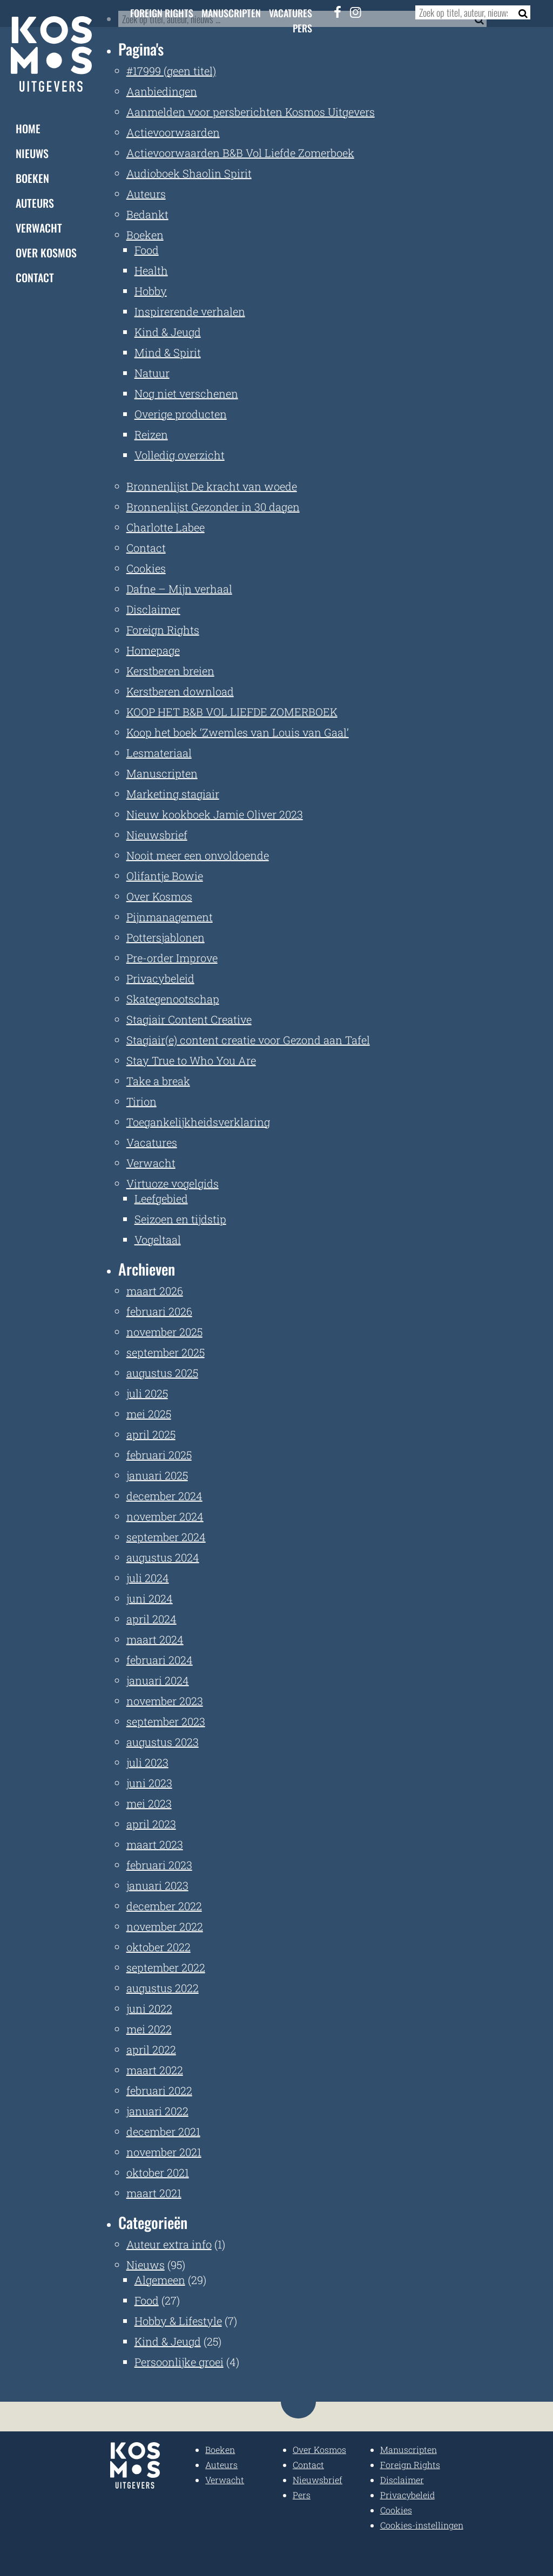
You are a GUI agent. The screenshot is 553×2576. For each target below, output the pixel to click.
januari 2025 (157, 1475)
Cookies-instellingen (421, 2525)
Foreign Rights (161, 13)
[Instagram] (355, 12)
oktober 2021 (157, 2172)
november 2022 (164, 1926)
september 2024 (166, 1537)
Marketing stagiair (172, 794)
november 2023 (164, 1701)
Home (28, 128)
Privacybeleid (160, 978)
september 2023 (165, 1721)
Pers (302, 28)
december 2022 (164, 1906)
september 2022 (165, 1967)
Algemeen (159, 2280)
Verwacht (39, 228)
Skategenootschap (172, 999)
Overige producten (180, 414)
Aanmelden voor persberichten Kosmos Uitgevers (250, 112)
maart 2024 (155, 1639)
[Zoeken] (520, 12)
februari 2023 (159, 1865)
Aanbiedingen (161, 91)
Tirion (141, 1101)
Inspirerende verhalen (189, 311)
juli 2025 (147, 1393)
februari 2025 (159, 1455)
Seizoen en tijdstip (180, 1219)
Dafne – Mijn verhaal (179, 589)
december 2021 (163, 2131)
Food (146, 250)
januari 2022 (157, 2111)
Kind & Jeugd (167, 332)
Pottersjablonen (165, 937)
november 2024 (165, 1516)
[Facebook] (337, 12)
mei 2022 (149, 2029)
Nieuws (32, 153)
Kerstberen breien (170, 671)
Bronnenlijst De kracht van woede (211, 486)
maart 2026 (154, 1291)
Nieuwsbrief (156, 835)
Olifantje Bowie (164, 876)
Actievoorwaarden (173, 132)
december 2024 (164, 1496)
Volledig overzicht (179, 455)
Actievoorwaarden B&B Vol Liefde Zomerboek (240, 153)
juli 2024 (147, 1578)
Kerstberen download (180, 691)
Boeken (32, 178)
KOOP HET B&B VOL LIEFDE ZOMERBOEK (232, 712)
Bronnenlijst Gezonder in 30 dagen (213, 507)
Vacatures (290, 13)
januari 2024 (157, 1680)
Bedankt (147, 214)
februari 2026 (159, 1311)
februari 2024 (159, 1660)
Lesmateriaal (159, 753)
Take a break (158, 1081)
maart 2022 (154, 2070)
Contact (35, 277)
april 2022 (151, 2049)
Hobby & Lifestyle (178, 2321)
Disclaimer (153, 609)
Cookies (146, 568)
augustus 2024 (162, 1557)
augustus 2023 (162, 1742)
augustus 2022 (162, 1988)
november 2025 (164, 1332)
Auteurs (35, 203)
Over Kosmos (46, 252)
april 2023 (151, 1824)
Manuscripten (231, 13)
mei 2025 (148, 1414)
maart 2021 (153, 2193)
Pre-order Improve (172, 958)
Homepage (153, 650)
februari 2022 (159, 2090)
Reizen (151, 434)
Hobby (150, 291)
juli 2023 (147, 1762)
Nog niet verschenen (186, 393)
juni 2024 (149, 1598)
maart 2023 (154, 1844)
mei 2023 (149, 1803)
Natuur (152, 373)
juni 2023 (149, 1783)
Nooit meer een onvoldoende (197, 855)
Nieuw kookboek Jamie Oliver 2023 (214, 814)
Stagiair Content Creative (189, 1019)
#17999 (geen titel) (171, 71)
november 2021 (163, 2152)
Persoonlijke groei (179, 2362)
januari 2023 (157, 1885)
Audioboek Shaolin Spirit (189, 173)
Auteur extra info (169, 2244)
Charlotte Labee (165, 527)
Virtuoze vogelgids (172, 1183)
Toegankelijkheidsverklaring (198, 1122)
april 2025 (151, 1434)
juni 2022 (149, 2008)
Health (151, 270)
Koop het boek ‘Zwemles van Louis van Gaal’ (237, 732)
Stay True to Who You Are (191, 1060)
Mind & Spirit (167, 352)
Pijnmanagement (169, 917)
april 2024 (151, 1619)
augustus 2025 (162, 1373)
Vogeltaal (157, 1239)
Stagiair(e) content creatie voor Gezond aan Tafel (248, 1040)
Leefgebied (161, 1198)
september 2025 (165, 1352)
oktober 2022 (158, 1947)
